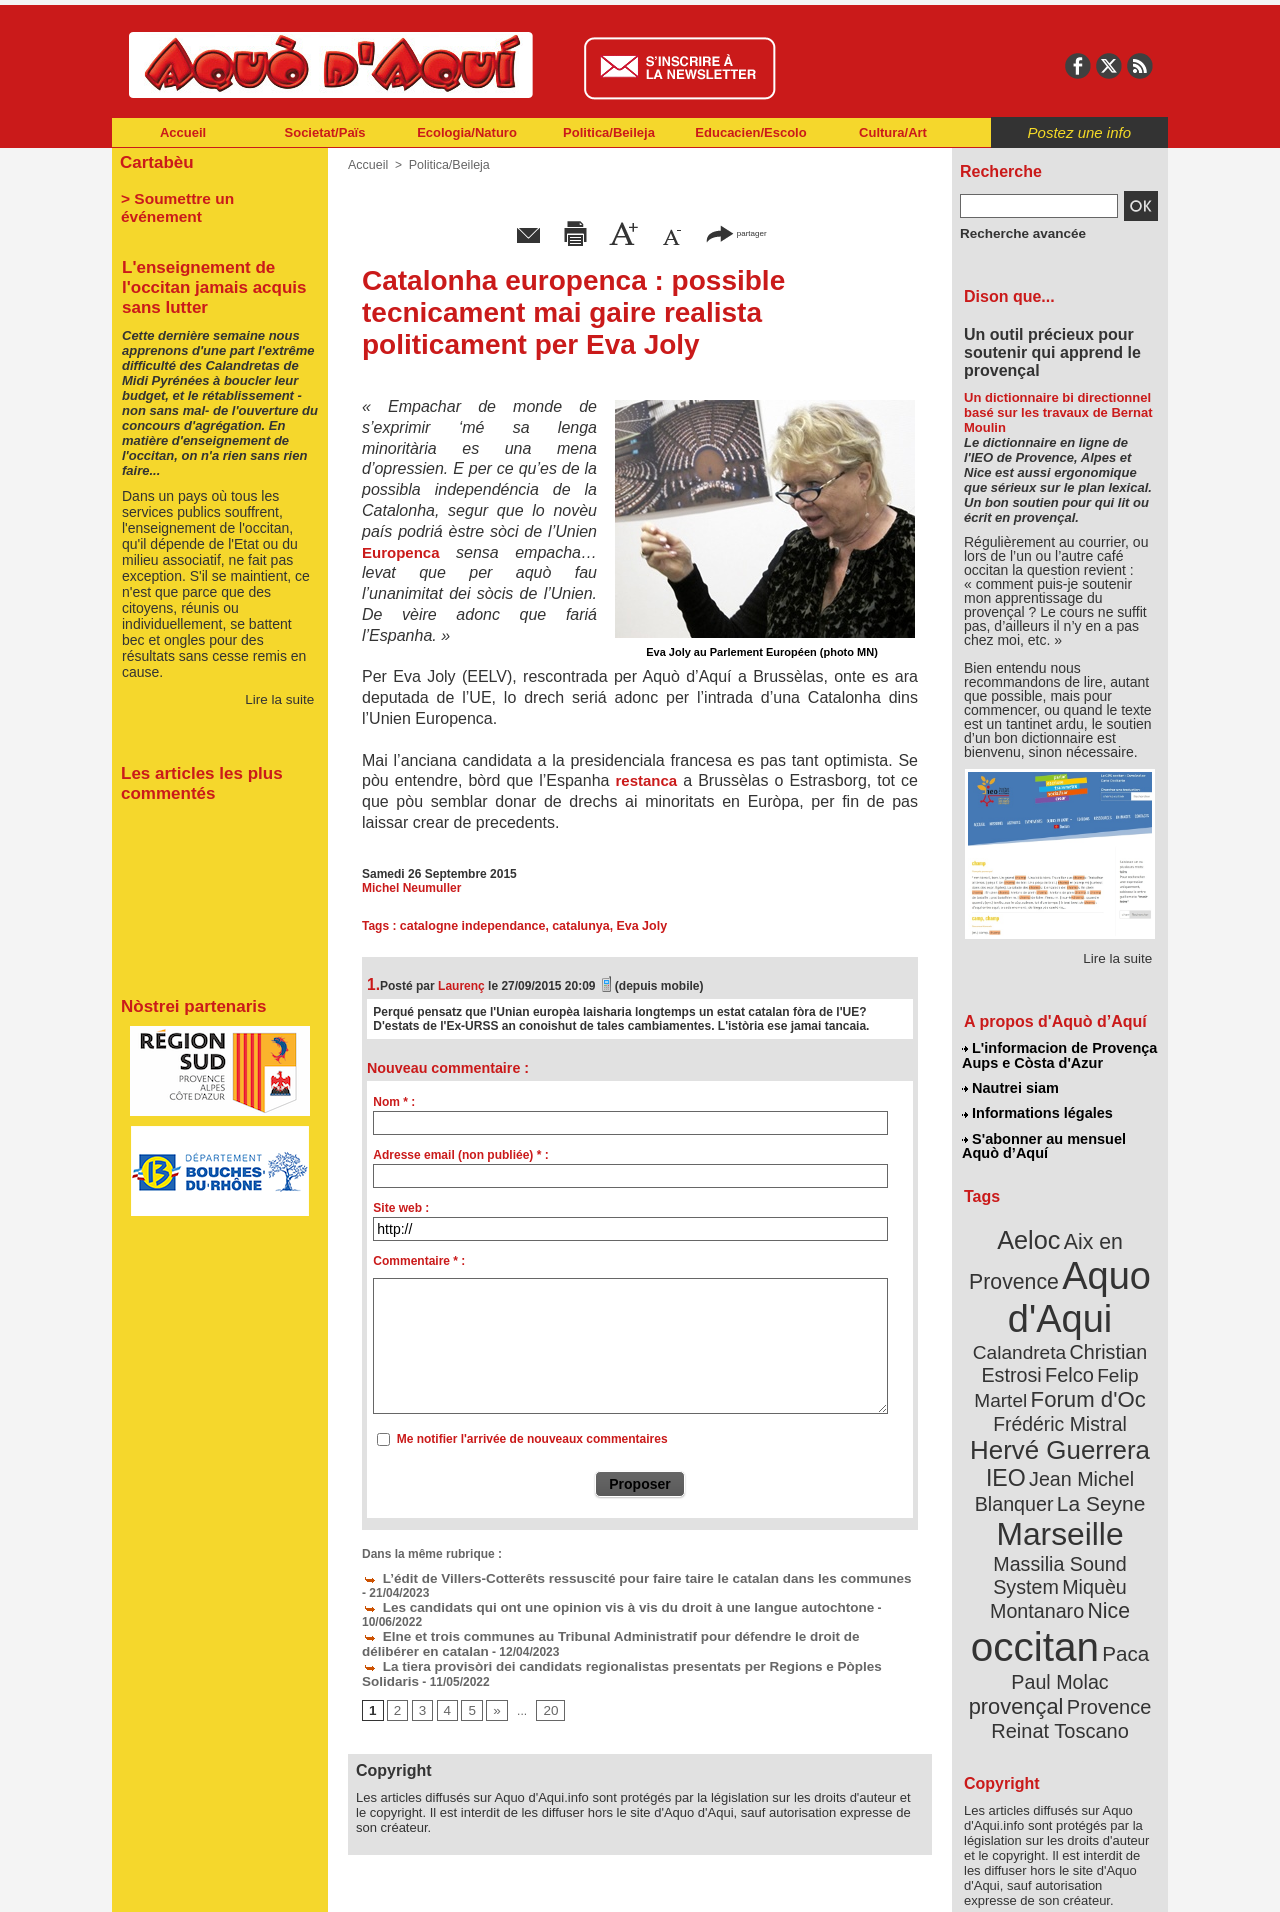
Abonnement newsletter (200, 1882)
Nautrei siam (1011, 1086)
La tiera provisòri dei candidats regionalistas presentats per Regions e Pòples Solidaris (621, 1647)
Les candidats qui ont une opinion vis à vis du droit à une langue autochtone (591, 1605)
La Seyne (1096, 1452)
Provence (1032, 1615)
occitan (1037, 1560)
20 (545, 1690)
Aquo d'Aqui (1055, 1284)
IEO (1011, 1429)
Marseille (1026, 1480)
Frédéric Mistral (1081, 1380)
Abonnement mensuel (376, 1882)
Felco (1125, 1334)
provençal (1105, 1593)
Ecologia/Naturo (467, 132)
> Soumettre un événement (210, 196)
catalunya (574, 926)
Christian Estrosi (1036, 1334)
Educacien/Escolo (750, 132)
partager (736, 232)
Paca (1119, 1566)
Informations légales (1037, 1110)
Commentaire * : (419, 1261)
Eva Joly (633, 926)
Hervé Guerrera (1060, 1404)
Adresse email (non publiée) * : (460, 1155)
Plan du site (552, 1882)
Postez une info (1079, 132)
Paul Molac (1016, 1594)
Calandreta (1108, 1310)
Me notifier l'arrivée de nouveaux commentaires (532, 1439)
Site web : (401, 1208)
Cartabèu (154, 161)
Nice (1104, 1528)
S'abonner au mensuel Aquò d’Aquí (1043, 1141)
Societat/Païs (325, 132)
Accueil (183, 132)
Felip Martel (1030, 1357)
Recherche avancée (1016, 233)
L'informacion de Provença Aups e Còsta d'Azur (1058, 1055)
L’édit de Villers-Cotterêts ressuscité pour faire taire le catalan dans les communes (607, 1577)
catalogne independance (470, 926)
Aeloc (1032, 1232)
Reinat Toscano (1076, 1625)
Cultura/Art (893, 132)
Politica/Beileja (609, 132)
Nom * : (394, 1102)
